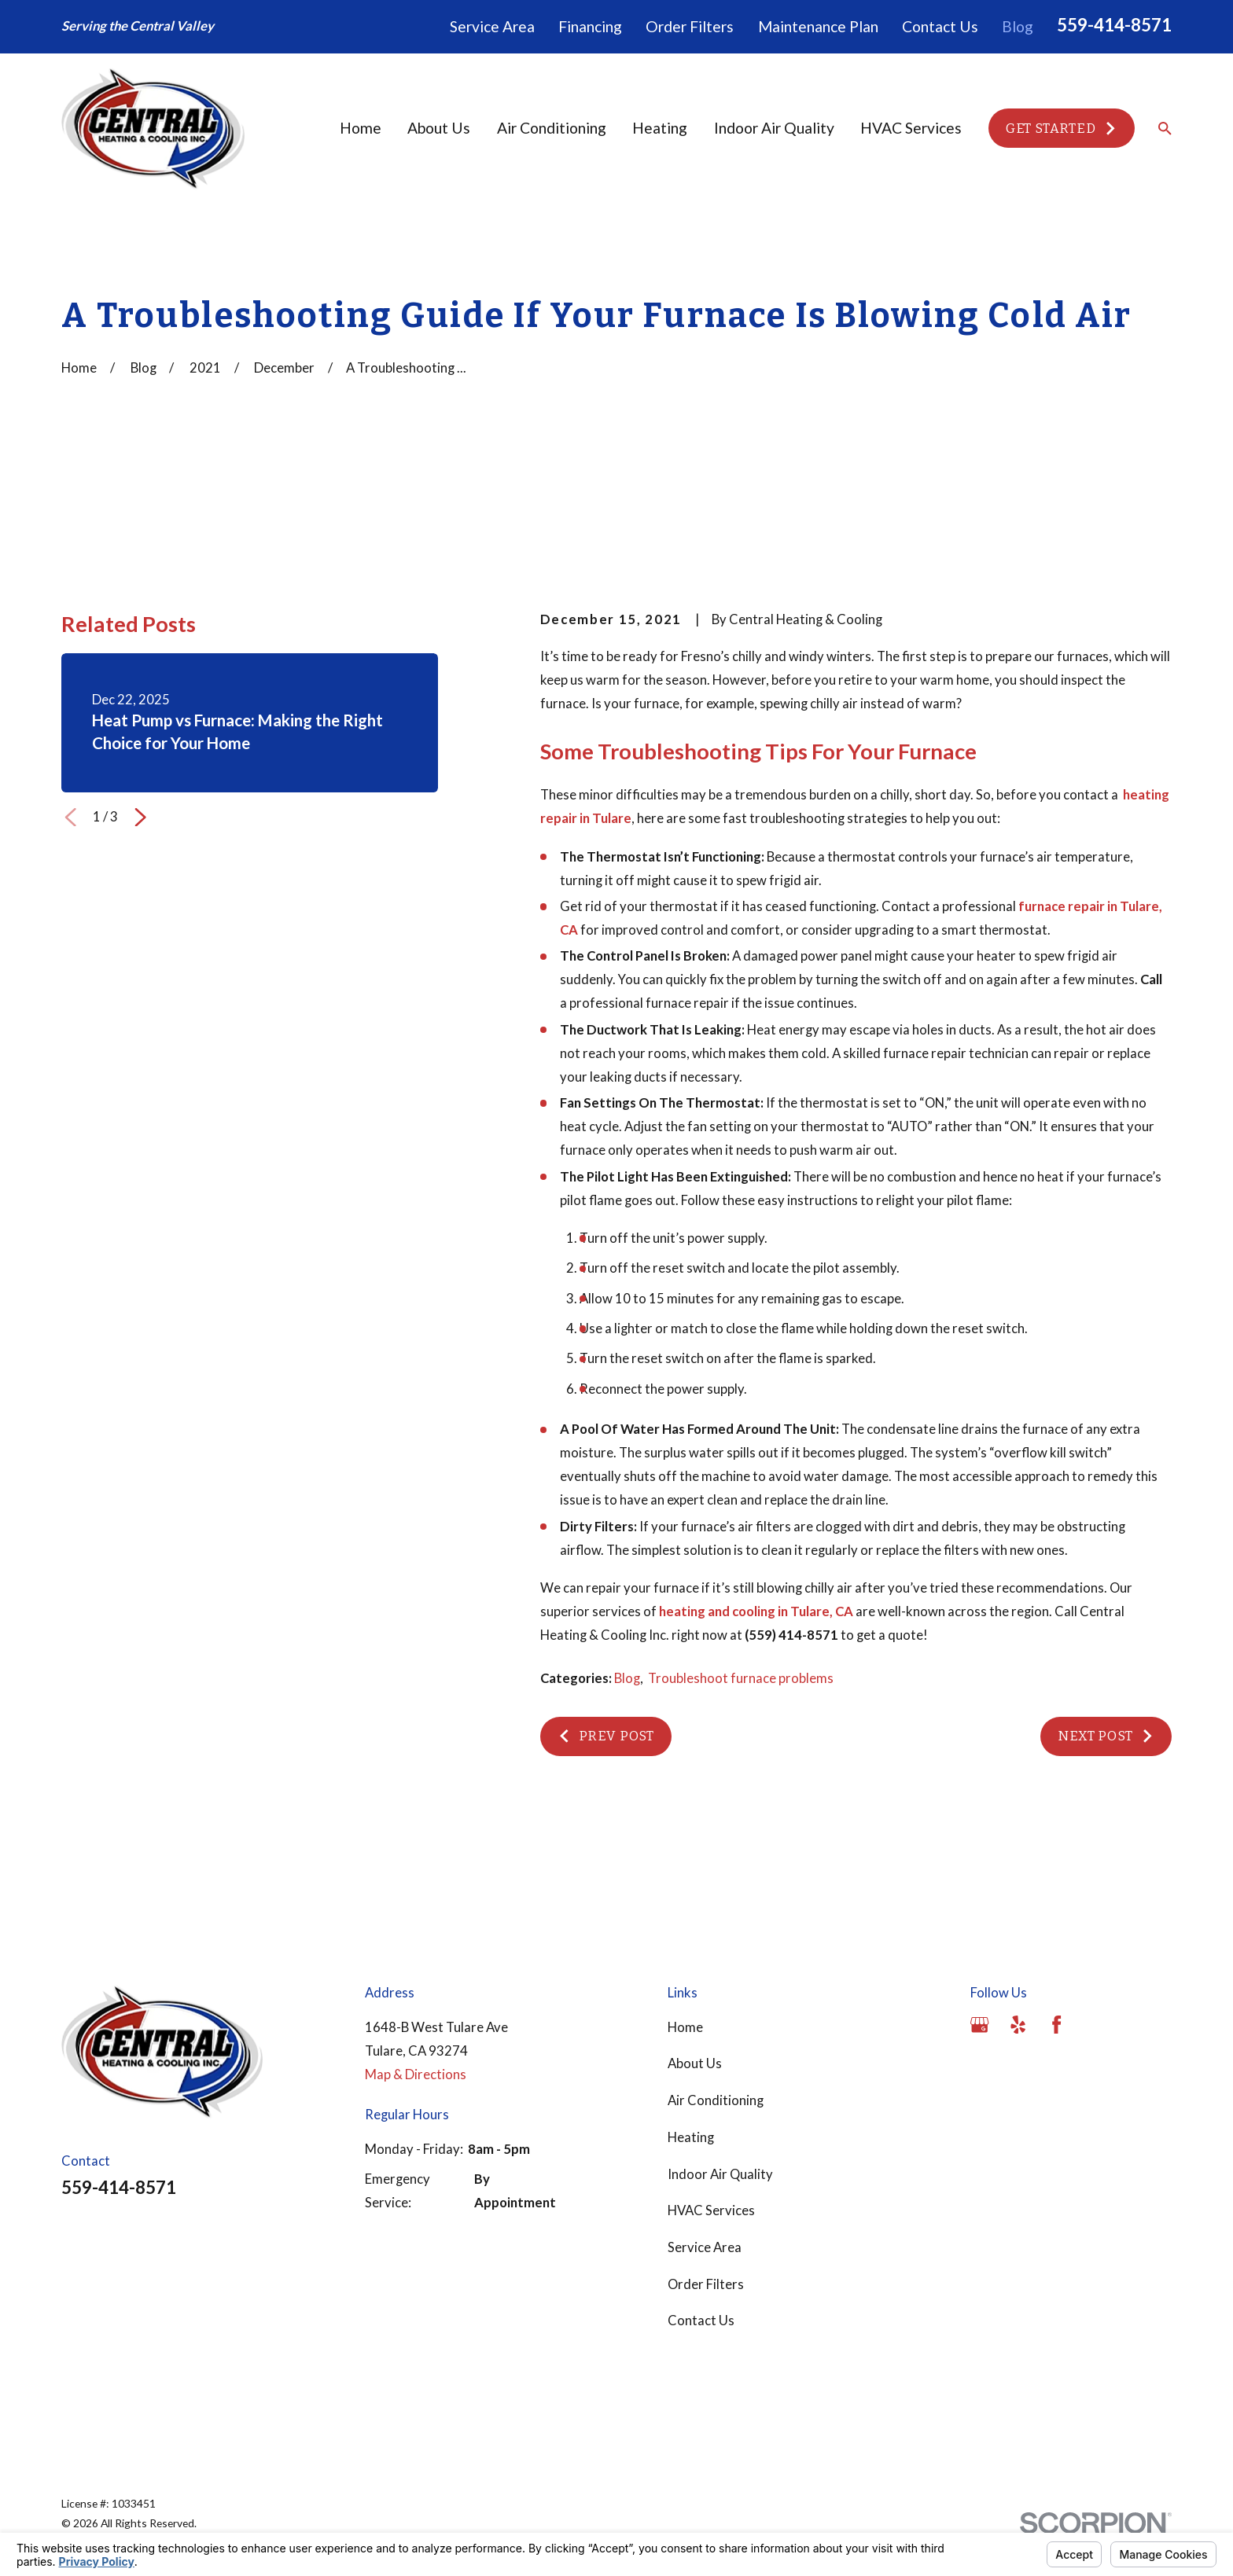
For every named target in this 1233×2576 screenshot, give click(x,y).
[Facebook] (1056, 2025)
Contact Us (940, 26)
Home (685, 2027)
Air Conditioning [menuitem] (551, 128)
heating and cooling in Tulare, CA (756, 1611)
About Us (695, 2063)
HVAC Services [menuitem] (911, 128)
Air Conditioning (716, 2100)
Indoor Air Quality (720, 2174)
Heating (691, 2137)
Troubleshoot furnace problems (741, 1678)
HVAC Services (711, 2210)
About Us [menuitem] (438, 128)
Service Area (492, 26)
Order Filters (690, 26)
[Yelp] (1018, 2025)
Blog (1017, 26)
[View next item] (140, 817)
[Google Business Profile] (979, 2025)
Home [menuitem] (360, 128)
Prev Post (606, 1736)
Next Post (1106, 1736)
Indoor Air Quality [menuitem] (774, 128)
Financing (590, 26)
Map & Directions (415, 2074)
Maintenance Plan (818, 26)
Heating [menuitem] (659, 128)
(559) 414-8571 (791, 1635)
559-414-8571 (1114, 24)
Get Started (1061, 128)
